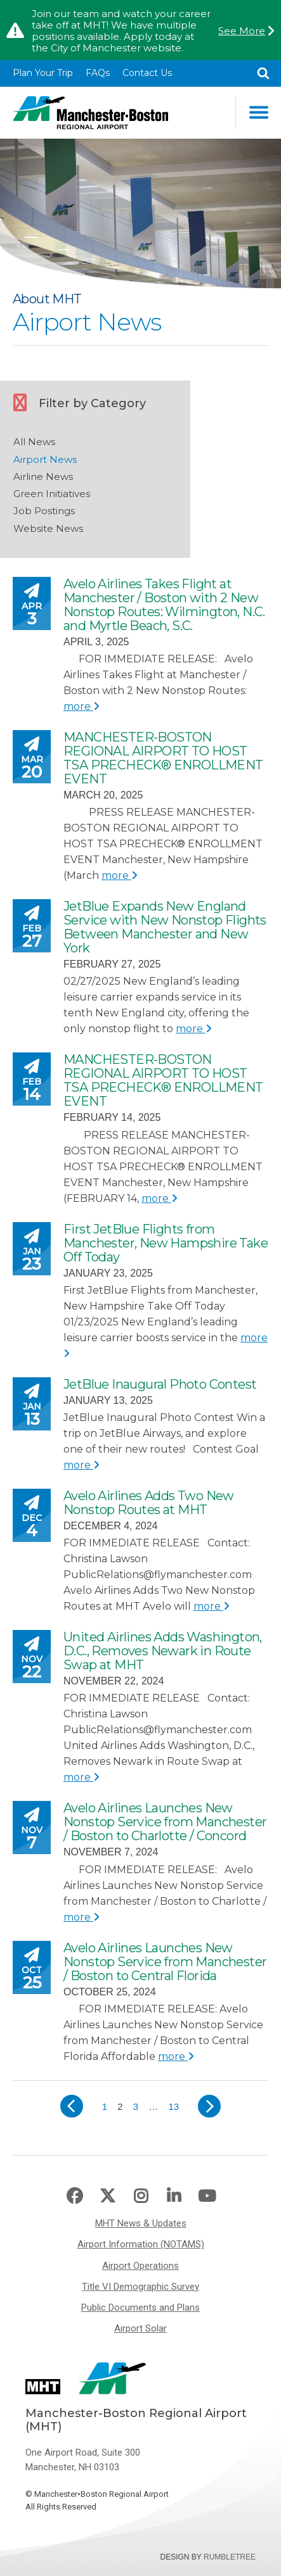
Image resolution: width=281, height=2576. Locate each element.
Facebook (74, 2196)
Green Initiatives (51, 494)
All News (34, 442)
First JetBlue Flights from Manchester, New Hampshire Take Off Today (165, 1243)
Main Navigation (258, 112)
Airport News (45, 459)
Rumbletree (230, 2557)
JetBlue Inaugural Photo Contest (159, 1384)
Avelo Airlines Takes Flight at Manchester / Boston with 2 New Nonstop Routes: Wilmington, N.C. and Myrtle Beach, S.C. (164, 604)
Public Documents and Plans (140, 2307)
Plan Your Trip (43, 73)
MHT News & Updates (140, 2223)
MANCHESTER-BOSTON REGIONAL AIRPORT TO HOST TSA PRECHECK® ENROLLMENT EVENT (163, 757)
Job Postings (44, 511)
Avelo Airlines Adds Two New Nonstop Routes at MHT (148, 1502)
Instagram (141, 2196)
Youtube (207, 2196)
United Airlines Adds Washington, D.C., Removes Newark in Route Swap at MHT (162, 1650)
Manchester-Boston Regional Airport (90, 112)
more (81, 706)
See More (241, 31)
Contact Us (147, 73)
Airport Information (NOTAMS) (140, 2244)
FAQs (98, 73)
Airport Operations (140, 2265)
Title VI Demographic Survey (140, 2286)
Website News (48, 528)
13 (175, 2105)
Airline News (43, 476)
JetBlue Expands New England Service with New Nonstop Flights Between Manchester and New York (164, 927)
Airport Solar (140, 2328)
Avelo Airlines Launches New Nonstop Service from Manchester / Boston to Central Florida (164, 1961)
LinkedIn (174, 2196)
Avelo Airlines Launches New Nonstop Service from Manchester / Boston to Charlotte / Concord (164, 1821)
